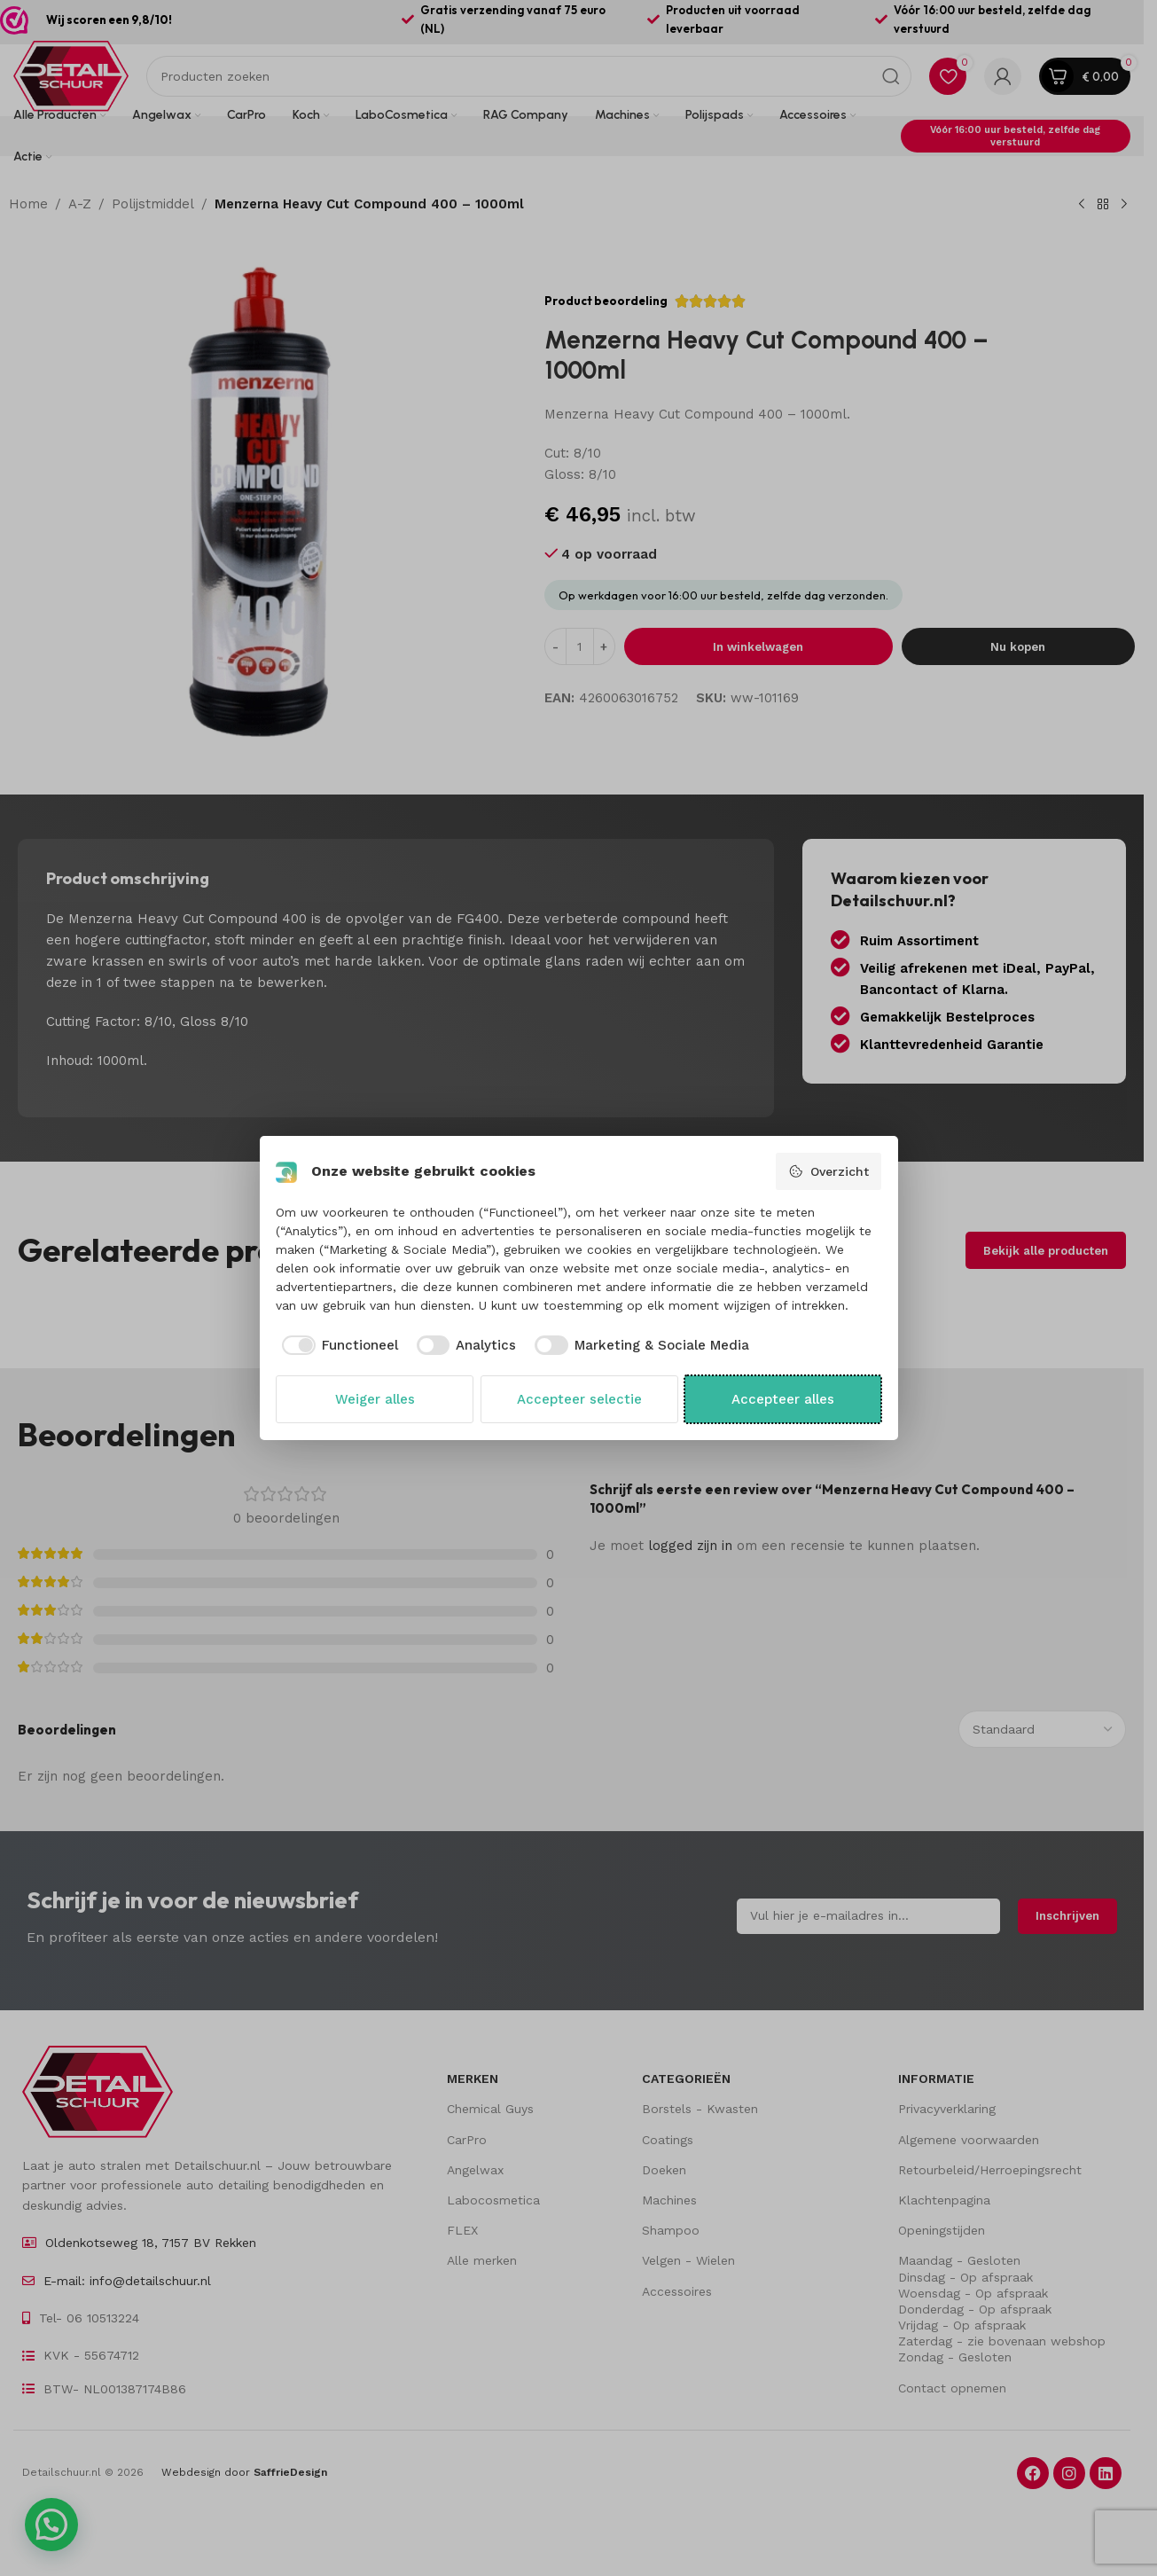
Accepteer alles (782, 1399)
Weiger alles (375, 1399)
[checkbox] (337, 1345)
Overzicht (828, 1171)
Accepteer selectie (579, 1399)
